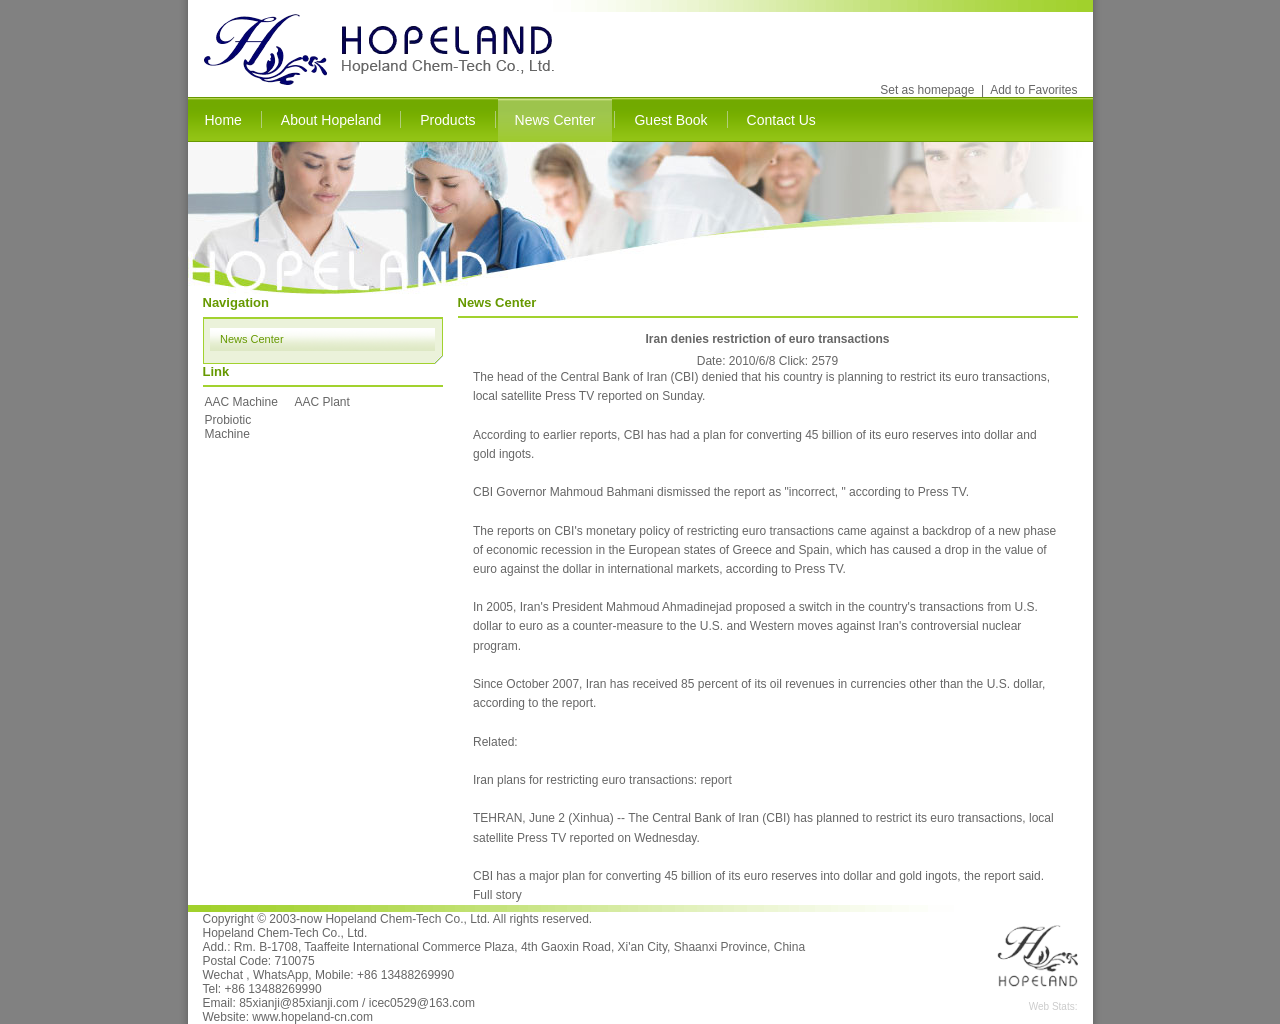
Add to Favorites (1033, 90)
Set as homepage (927, 90)
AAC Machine (241, 402)
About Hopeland (331, 120)
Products (447, 120)
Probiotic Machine (228, 427)
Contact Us (781, 120)
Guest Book (670, 120)
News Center (555, 120)
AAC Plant (322, 402)
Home (223, 120)
